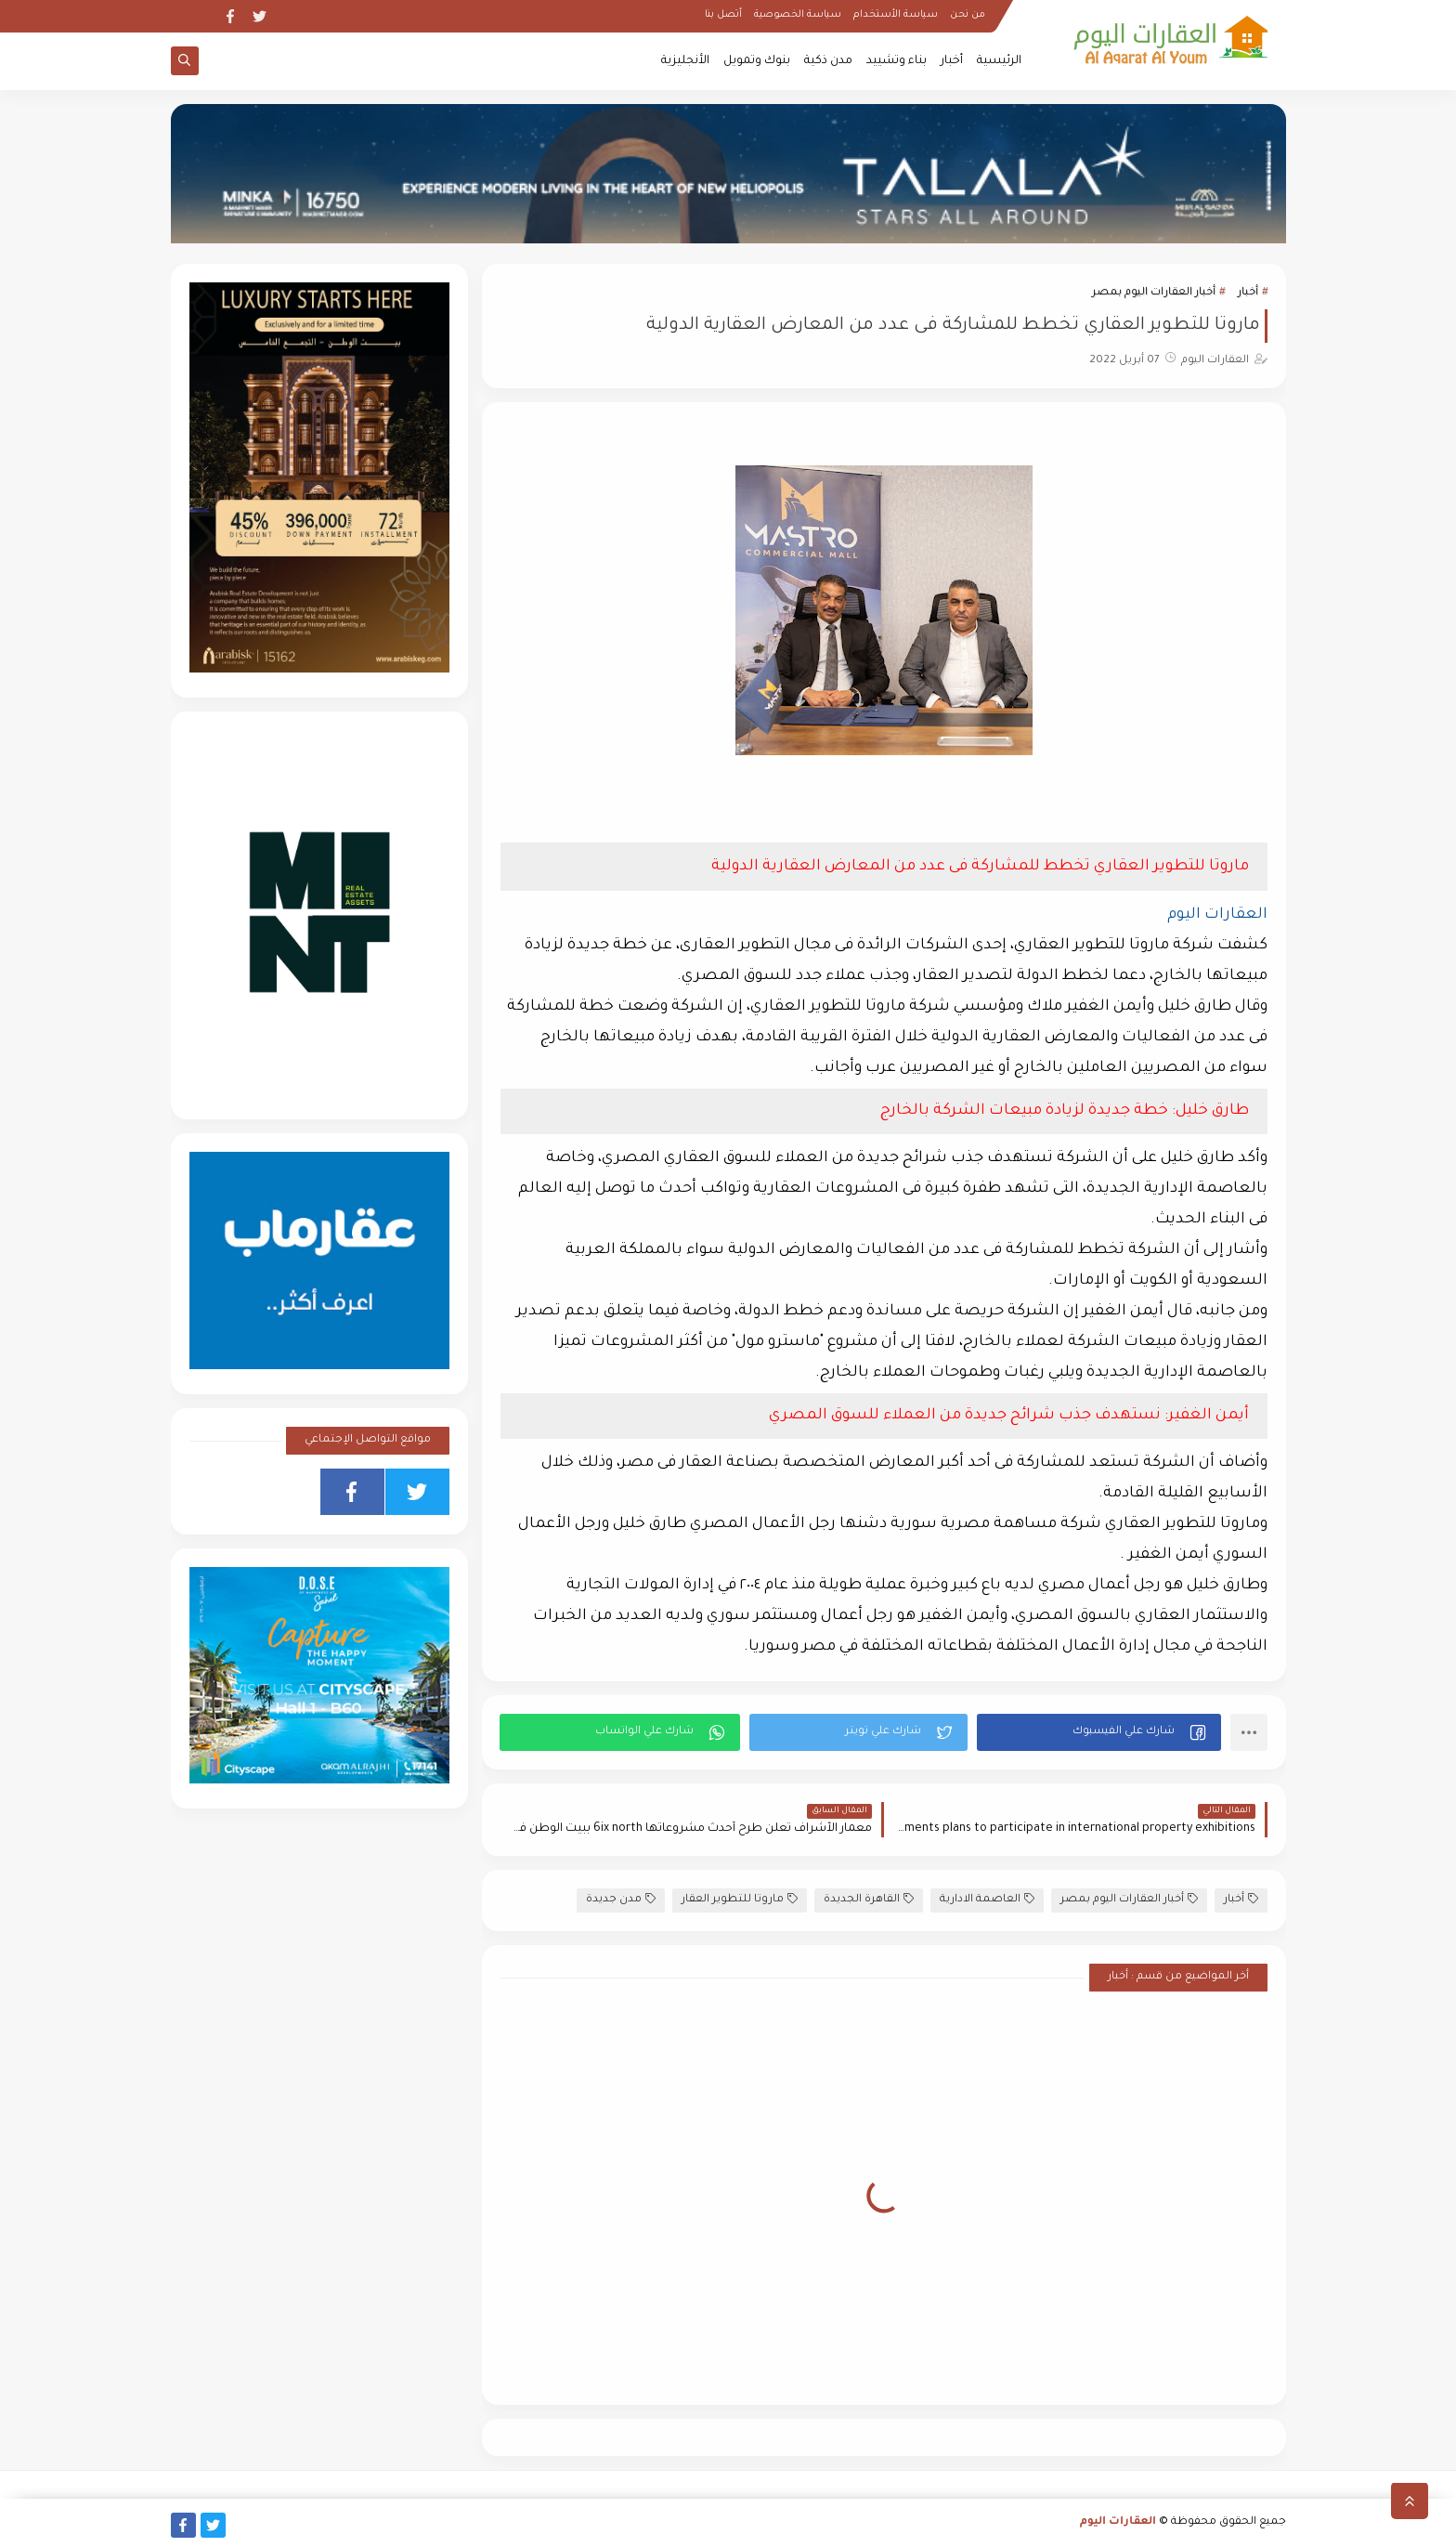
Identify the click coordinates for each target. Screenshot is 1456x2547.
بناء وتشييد (896, 61)
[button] (1099, 1732)
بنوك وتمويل (756, 61)
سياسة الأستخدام (895, 14)
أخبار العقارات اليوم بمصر (1154, 293)
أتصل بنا (723, 14)
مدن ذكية (828, 61)
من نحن (967, 14)
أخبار (952, 61)
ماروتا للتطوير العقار (740, 1899)
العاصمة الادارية (987, 1899)
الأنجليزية (685, 61)
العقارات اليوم (1118, 2522)
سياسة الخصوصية (797, 14)
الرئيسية (999, 61)
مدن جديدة (621, 1899)
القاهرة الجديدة (869, 1899)
